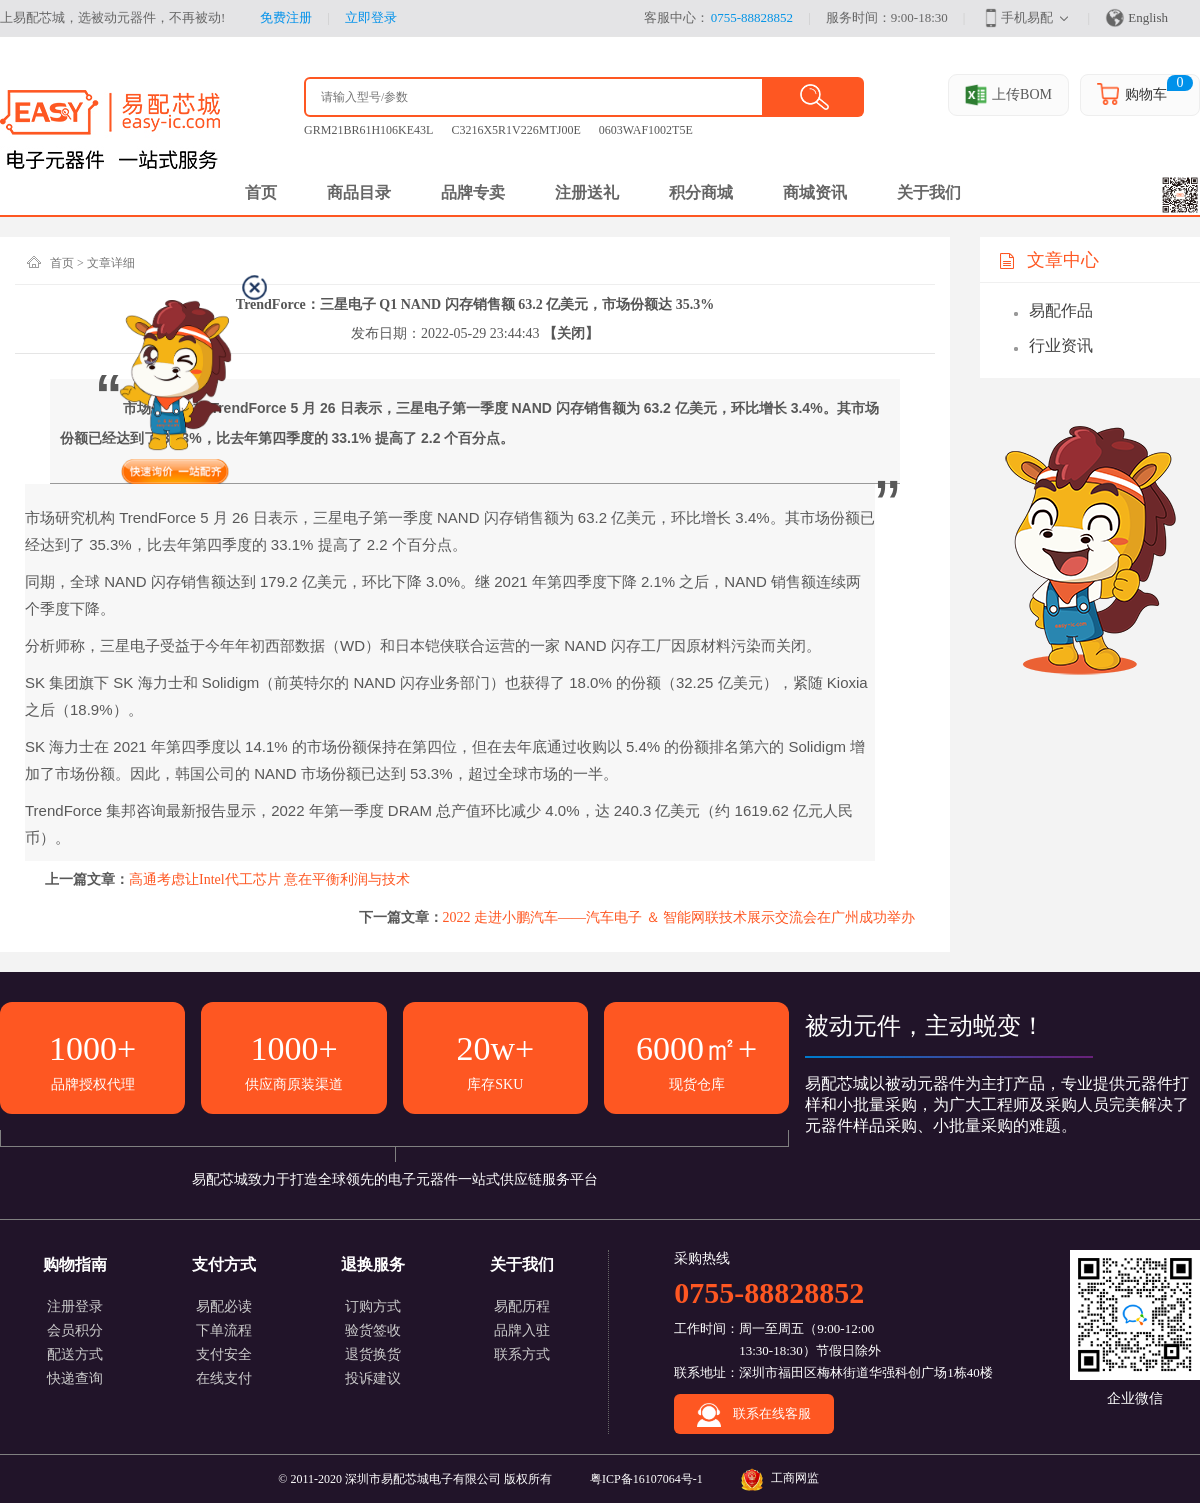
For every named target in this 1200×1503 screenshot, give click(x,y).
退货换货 (373, 1354)
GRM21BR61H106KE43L (368, 130)
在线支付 (224, 1378)
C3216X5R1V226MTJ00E (515, 130)
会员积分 (75, 1330)
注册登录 (75, 1306)
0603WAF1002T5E (646, 130)
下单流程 (224, 1330)
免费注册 (286, 17)
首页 (62, 263)
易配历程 (522, 1306)
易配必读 (224, 1306)
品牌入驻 (522, 1330)
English (1136, 18)
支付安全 (224, 1354)
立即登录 (371, 17)
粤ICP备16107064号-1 (646, 1479)
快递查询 (75, 1378)
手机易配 (1017, 18)
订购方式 (373, 1306)
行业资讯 (1061, 345)
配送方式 (75, 1354)
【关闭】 (571, 333)
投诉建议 (373, 1378)
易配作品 (1061, 310)
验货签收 (373, 1330)
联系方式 (522, 1354)
